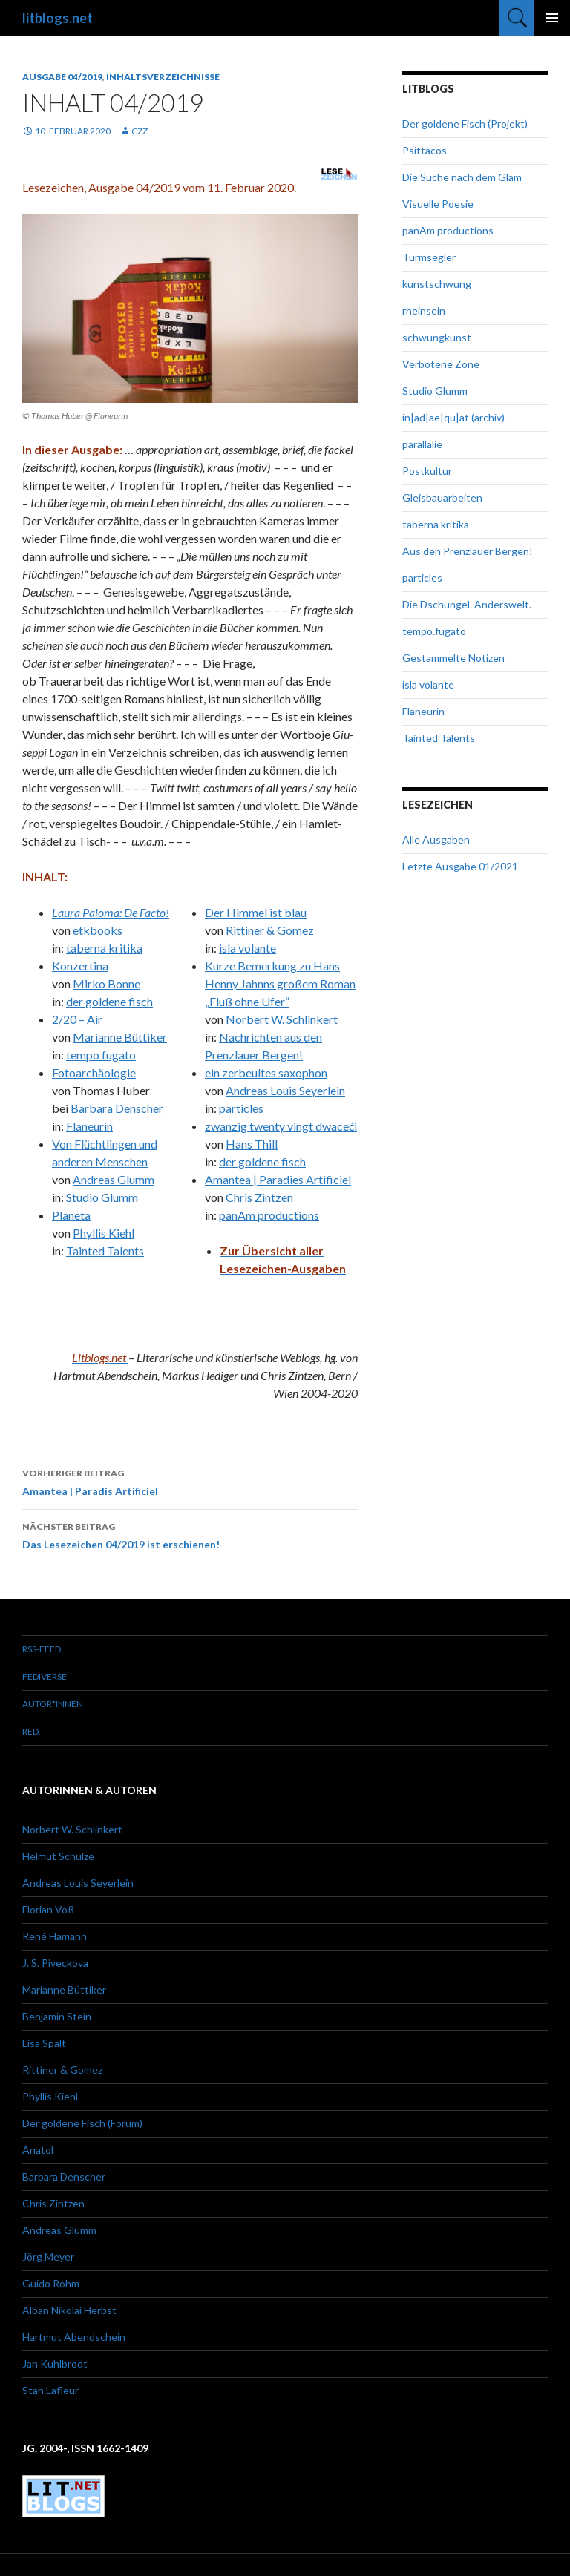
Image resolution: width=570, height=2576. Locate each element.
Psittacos (424, 150)
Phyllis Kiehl (103, 1233)
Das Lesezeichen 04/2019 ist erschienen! (190, 1534)
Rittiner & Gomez (270, 930)
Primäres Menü (552, 18)
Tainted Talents (105, 1250)
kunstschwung (436, 283)
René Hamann (54, 1936)
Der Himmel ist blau (256, 912)
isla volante (247, 948)
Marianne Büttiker (120, 1037)
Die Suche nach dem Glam (462, 177)
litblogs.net (57, 18)
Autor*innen (52, 1703)
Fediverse (44, 1676)
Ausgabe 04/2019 (62, 76)
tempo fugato (101, 1055)
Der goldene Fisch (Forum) (82, 2123)
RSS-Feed (41, 1649)
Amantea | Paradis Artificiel (190, 1481)
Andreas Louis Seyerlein (285, 1090)
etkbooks (97, 930)
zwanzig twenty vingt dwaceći (281, 1126)
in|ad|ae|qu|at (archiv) (453, 417)
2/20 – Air (77, 1019)
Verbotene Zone (440, 364)
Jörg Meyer (48, 2256)
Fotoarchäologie (94, 1072)
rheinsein (423, 310)
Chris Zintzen (259, 1197)
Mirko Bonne (106, 983)
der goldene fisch (109, 1001)
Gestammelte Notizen (453, 657)
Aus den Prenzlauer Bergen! (467, 551)
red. (31, 1731)
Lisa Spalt (44, 2043)
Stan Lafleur (50, 2390)
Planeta (71, 1215)
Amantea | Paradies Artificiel (278, 1179)
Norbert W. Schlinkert (282, 1019)
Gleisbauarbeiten (442, 497)
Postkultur (427, 470)
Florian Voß (48, 1909)
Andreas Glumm (113, 1179)
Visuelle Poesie (438, 203)
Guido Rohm (50, 2283)
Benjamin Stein (56, 2016)
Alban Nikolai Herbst (69, 2310)
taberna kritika (104, 948)
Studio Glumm (102, 1197)
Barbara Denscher (117, 1108)
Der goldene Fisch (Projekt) (465, 123)
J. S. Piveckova (55, 1962)
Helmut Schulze (58, 1856)
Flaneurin (89, 1126)
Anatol (37, 2149)
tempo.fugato (434, 631)
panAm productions (269, 1215)
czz (139, 131)
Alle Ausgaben (436, 839)
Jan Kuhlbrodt (55, 2363)
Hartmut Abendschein (73, 2336)
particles (241, 1108)
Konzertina (80, 966)
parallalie (422, 444)
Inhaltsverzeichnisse (163, 76)
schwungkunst (436, 337)
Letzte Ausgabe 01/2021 (460, 866)
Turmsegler (429, 257)
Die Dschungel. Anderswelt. (466, 604)
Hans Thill (252, 1144)
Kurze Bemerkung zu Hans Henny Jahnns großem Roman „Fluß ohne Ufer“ (280, 983)
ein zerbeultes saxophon (266, 1072)
